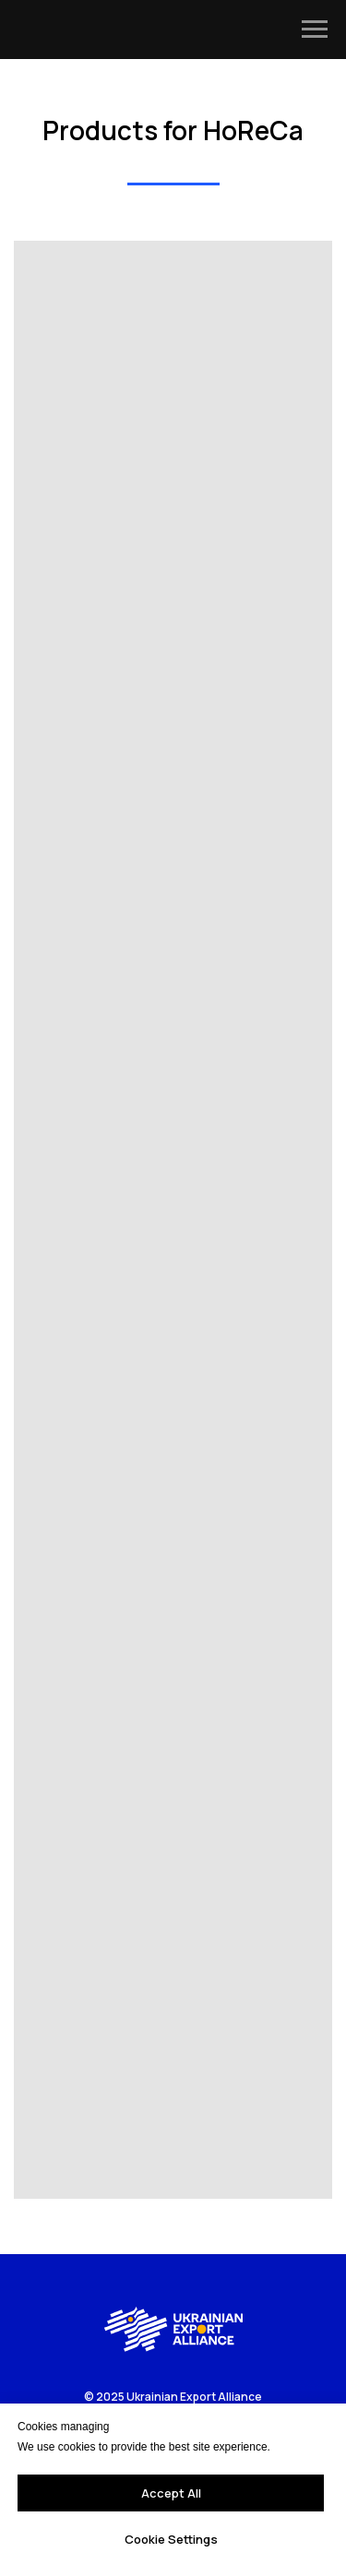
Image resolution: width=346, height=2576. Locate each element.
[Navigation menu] (315, 29)
